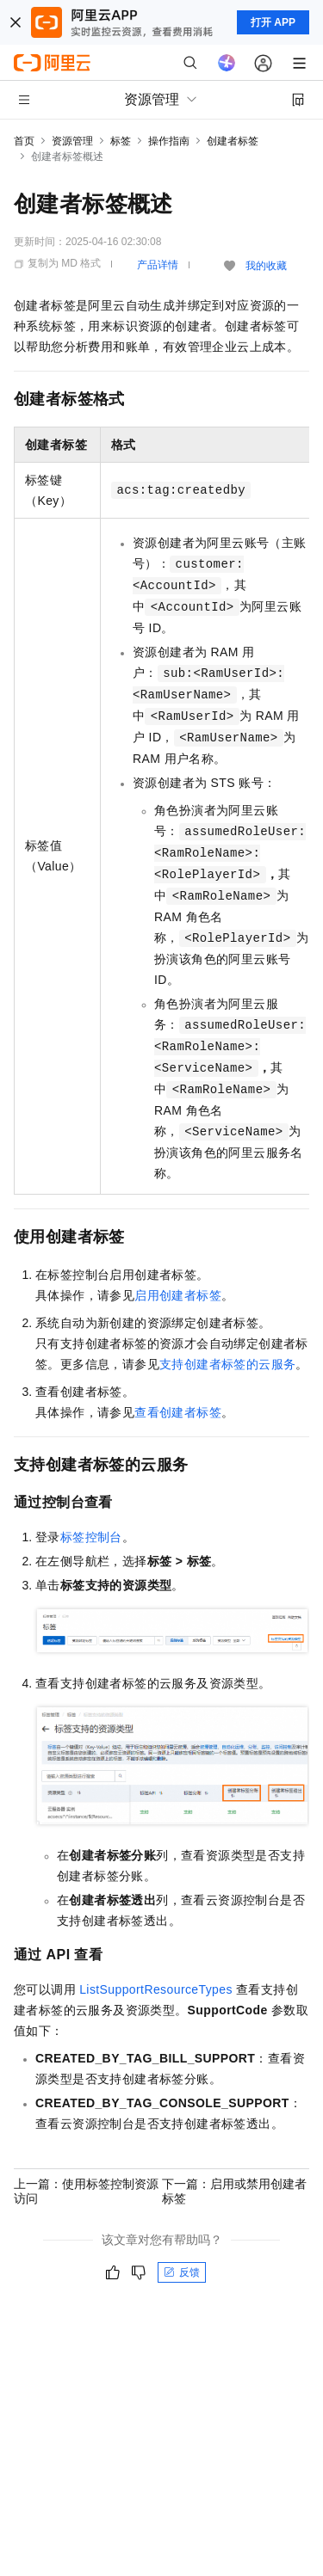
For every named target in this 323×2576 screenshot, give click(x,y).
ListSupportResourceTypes (156, 1989)
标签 (120, 141)
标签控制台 (91, 1537)
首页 (24, 141)
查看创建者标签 (177, 1412)
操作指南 (168, 141)
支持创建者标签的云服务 (227, 1364)
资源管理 (72, 141)
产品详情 (157, 265)
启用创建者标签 (177, 1295)
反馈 (182, 2272)
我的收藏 (266, 266)
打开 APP (273, 22)
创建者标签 (232, 141)
